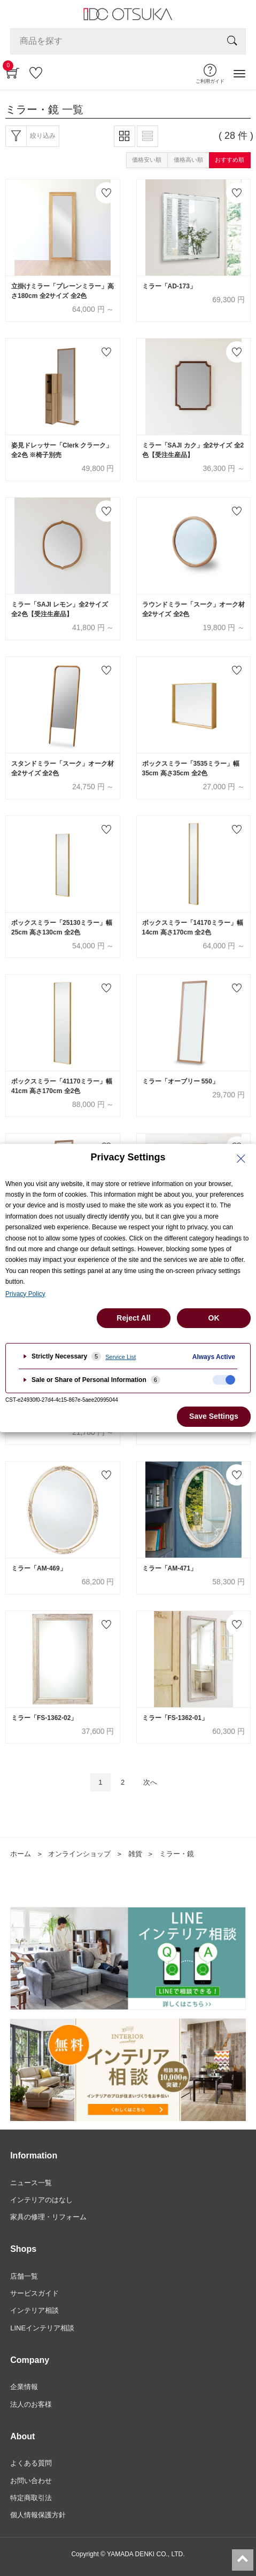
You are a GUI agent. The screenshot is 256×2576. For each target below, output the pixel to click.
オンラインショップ (79, 1854)
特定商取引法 (31, 2498)
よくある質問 (31, 2463)
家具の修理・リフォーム (48, 2217)
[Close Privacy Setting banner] (241, 1159)
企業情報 (24, 2387)
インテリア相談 (34, 2310)
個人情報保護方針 (38, 2515)
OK (214, 1318)
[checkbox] (224, 1380)
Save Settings (213, 1416)
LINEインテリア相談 (42, 2328)
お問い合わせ (31, 2481)
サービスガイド (34, 2293)
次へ (150, 1782)
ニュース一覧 (31, 2183)
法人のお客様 (31, 2404)
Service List (120, 1357)
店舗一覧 (24, 2276)
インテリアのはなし (41, 2200)
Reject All (133, 1318)
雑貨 (135, 1854)
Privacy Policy (25, 1294)
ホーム (20, 1854)
